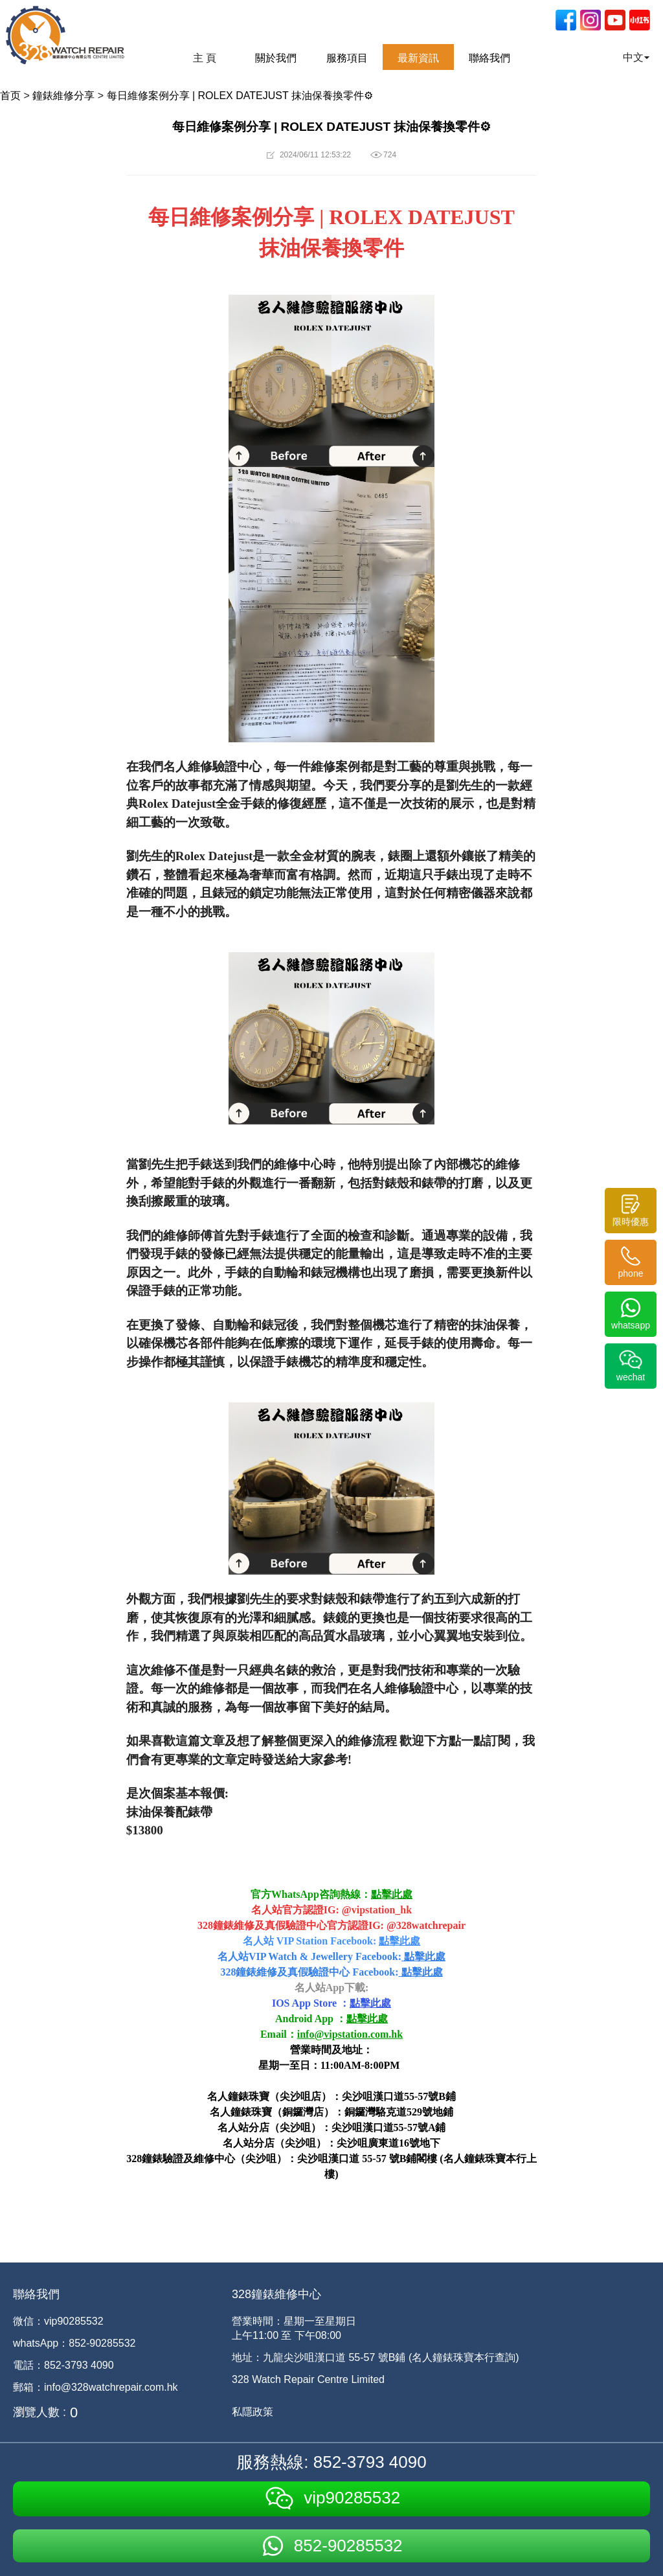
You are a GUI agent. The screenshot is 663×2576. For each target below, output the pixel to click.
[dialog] (638, 2550)
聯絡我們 (489, 57)
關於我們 (276, 57)
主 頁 (204, 57)
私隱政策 (252, 2411)
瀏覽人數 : (39, 2412)
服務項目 (347, 57)
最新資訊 (418, 57)
